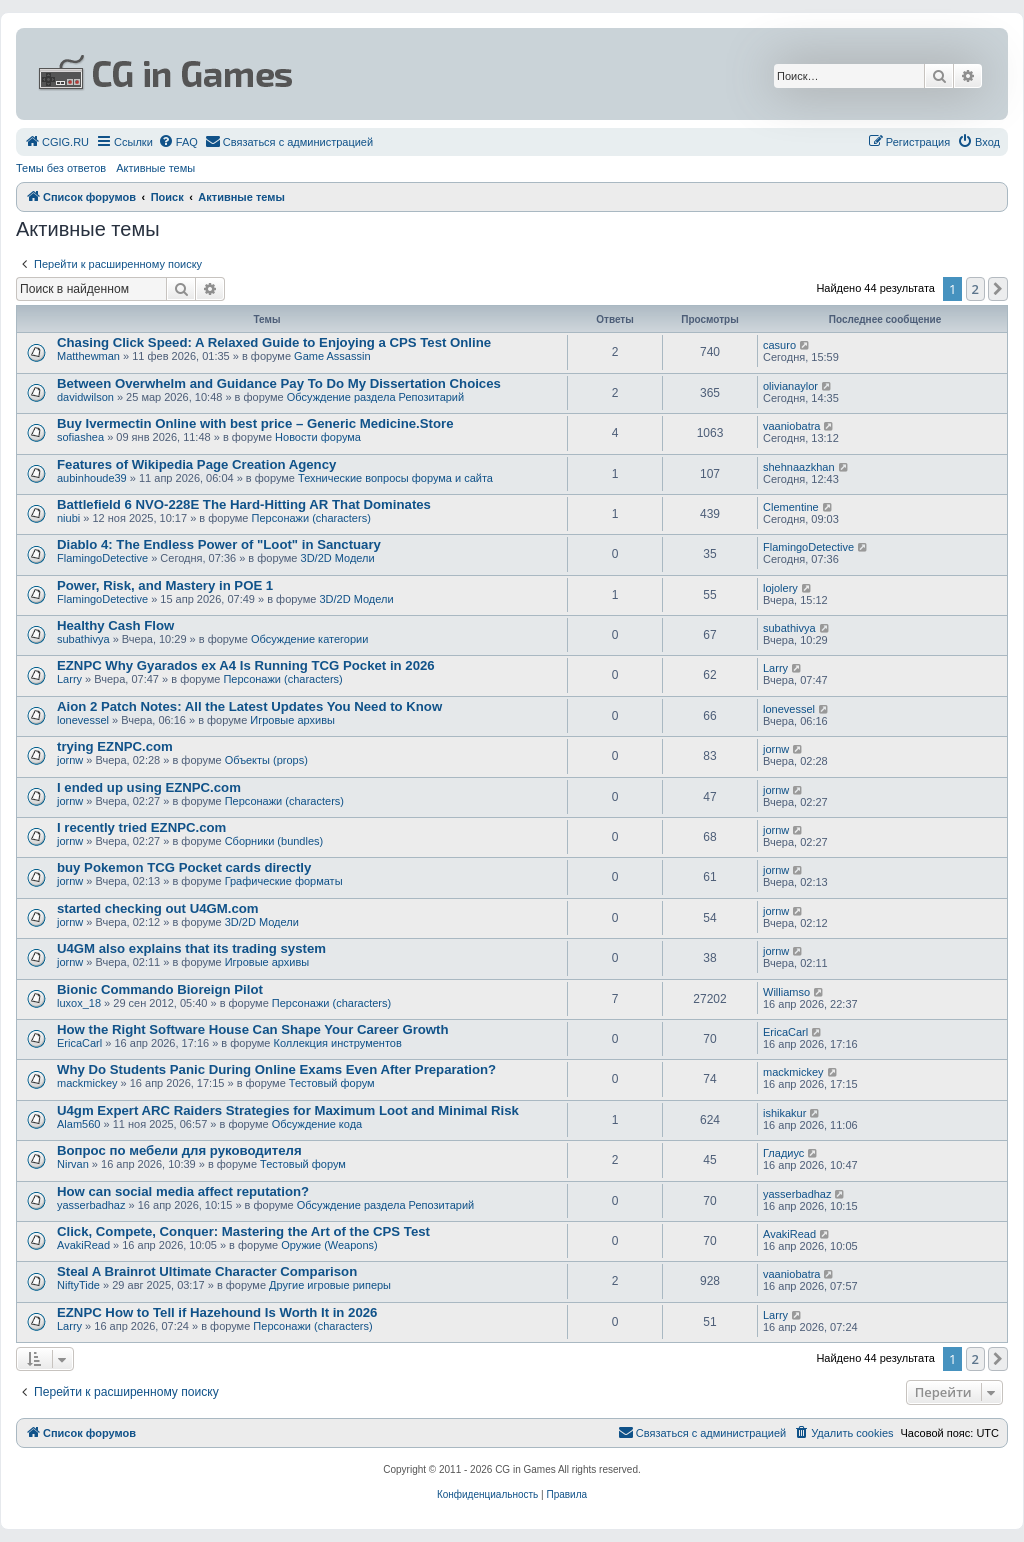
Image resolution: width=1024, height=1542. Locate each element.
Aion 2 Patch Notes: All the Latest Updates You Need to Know (249, 706)
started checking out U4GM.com (158, 908)
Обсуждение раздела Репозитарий (375, 397)
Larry (69, 679)
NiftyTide (78, 1285)
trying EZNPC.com (115, 746)
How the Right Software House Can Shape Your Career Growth (253, 1029)
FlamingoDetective (102, 558)
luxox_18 (79, 1003)
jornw (70, 760)
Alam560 (78, 1124)
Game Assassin (332, 356)
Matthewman (88, 356)
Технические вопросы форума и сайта (395, 478)
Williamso (786, 992)
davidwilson (85, 397)
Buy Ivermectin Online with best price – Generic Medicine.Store (255, 423)
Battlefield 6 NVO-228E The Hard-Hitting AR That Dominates (244, 504)
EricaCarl (79, 1043)
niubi (68, 518)
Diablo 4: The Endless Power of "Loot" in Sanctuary (219, 544)
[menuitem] (56, 142)
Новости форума (318, 437)
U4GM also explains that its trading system (191, 948)
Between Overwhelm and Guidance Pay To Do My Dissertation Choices (279, 383)
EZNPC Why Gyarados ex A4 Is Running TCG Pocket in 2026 (246, 665)
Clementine (791, 507)
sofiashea (80, 437)
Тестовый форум (332, 1083)
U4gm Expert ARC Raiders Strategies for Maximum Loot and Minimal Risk (288, 1110)
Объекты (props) (266, 760)
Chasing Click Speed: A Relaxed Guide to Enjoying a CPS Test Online (274, 342)
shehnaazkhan (799, 467)
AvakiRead (83, 1245)
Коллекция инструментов (338, 1043)
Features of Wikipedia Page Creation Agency (196, 464)
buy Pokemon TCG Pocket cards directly (184, 867)
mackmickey (87, 1083)
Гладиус (783, 1153)
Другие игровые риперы (330, 1285)
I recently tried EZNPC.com (141, 827)
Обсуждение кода (317, 1124)
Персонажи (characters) (311, 518)
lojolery (780, 588)
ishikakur (784, 1113)
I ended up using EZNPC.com (149, 787)
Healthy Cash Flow (115, 625)
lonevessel (83, 720)
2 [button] (975, 289)
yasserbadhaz (91, 1205)
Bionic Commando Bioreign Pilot (160, 989)
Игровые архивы (292, 720)
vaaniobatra (792, 426)
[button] (998, 289)
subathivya (83, 639)
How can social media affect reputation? (183, 1191)
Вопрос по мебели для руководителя (179, 1150)
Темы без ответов (61, 168)
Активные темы (155, 168)
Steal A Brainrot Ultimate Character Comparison (207, 1271)
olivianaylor (790, 386)
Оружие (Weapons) (329, 1245)
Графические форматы (284, 881)
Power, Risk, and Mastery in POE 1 (165, 585)
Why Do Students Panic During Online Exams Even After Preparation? (276, 1069)
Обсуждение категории (309, 639)
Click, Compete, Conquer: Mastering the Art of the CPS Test (243, 1231)
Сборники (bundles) (274, 841)
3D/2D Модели (338, 558)
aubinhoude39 (92, 478)
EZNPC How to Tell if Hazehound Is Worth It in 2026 (217, 1312)
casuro (779, 345)
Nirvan (73, 1164)
